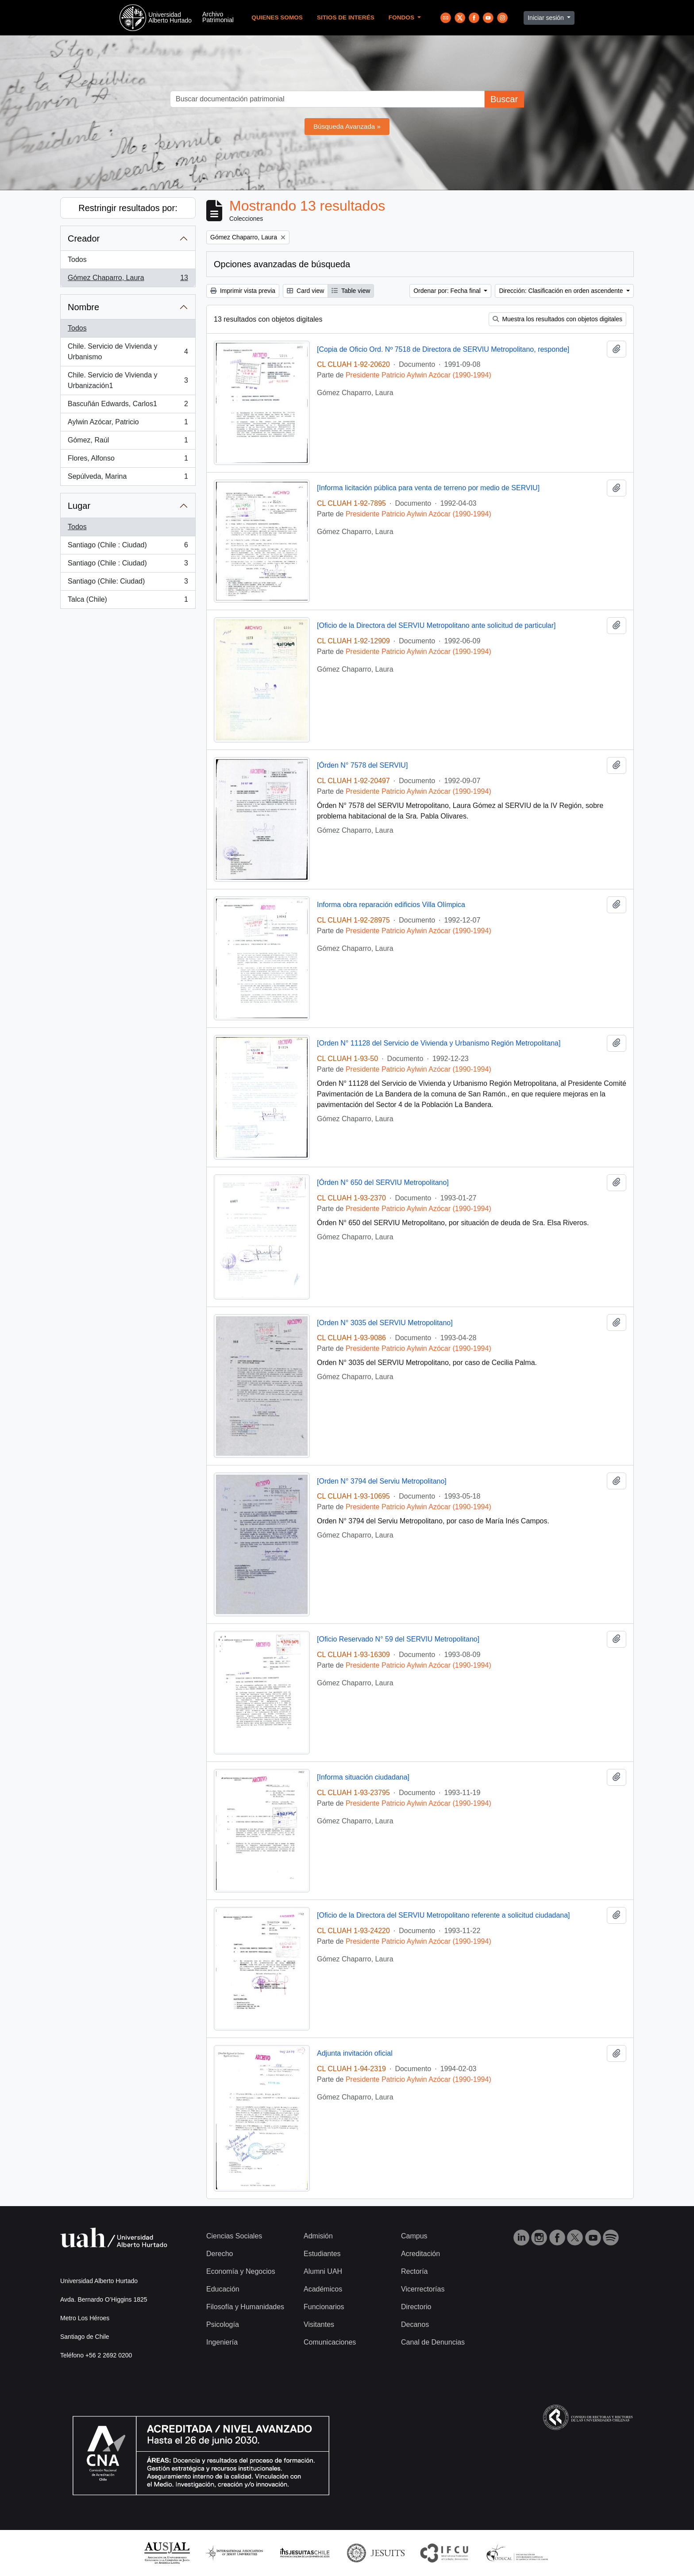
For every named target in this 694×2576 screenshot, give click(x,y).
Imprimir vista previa (242, 290)
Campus (414, 2236)
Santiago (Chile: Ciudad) (127, 583)
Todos (77, 259)
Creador (84, 238)
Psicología (222, 2324)
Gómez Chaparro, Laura (127, 280)
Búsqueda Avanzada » (347, 126)
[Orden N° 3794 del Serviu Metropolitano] (382, 1481)
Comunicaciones (330, 2342)
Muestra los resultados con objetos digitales (557, 319)
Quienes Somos (277, 17)
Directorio (416, 2307)
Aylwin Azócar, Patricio (127, 424)
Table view (351, 290)
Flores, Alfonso (127, 460)
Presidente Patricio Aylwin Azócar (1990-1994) (418, 375)
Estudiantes (322, 2253)
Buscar (504, 99)
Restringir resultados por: (127, 208)
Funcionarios (324, 2307)
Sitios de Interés (345, 17)
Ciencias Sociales (234, 2236)
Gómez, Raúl (127, 442)
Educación (222, 2289)
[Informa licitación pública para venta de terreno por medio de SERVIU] (428, 488)
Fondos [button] (402, 17)
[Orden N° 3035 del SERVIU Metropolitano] (385, 1322)
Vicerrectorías (422, 2289)
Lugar (79, 506)
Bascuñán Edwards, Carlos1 (127, 406)
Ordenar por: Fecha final (447, 290)
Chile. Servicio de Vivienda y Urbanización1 (127, 380)
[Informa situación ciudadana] (363, 1777)
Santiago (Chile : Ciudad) (127, 547)
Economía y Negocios (240, 2271)
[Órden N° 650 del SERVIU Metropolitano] (383, 1182)
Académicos (323, 2289)
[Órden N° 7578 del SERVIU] (362, 765)
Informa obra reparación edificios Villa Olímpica (391, 904)
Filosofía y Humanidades (245, 2307)
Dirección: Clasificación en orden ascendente (562, 290)
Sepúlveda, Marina (127, 478)
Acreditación (420, 2253)
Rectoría (414, 2271)
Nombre (83, 307)
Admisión (318, 2236)
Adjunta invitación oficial (355, 2053)
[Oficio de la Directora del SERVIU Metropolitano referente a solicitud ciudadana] (443, 1915)
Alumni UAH (323, 2271)
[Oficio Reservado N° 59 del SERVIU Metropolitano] (398, 1639)
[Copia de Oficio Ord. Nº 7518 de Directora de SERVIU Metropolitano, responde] (443, 349)
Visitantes (319, 2324)
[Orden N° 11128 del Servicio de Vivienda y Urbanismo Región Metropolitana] (438, 1043)
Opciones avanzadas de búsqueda (282, 264)
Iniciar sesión (547, 17)
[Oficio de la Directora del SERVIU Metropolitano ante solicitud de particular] (436, 625)
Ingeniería (222, 2342)
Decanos (415, 2324)
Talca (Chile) (127, 601)
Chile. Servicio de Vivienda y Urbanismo (127, 351)
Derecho (219, 2253)
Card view (305, 290)
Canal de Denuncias (433, 2342)
